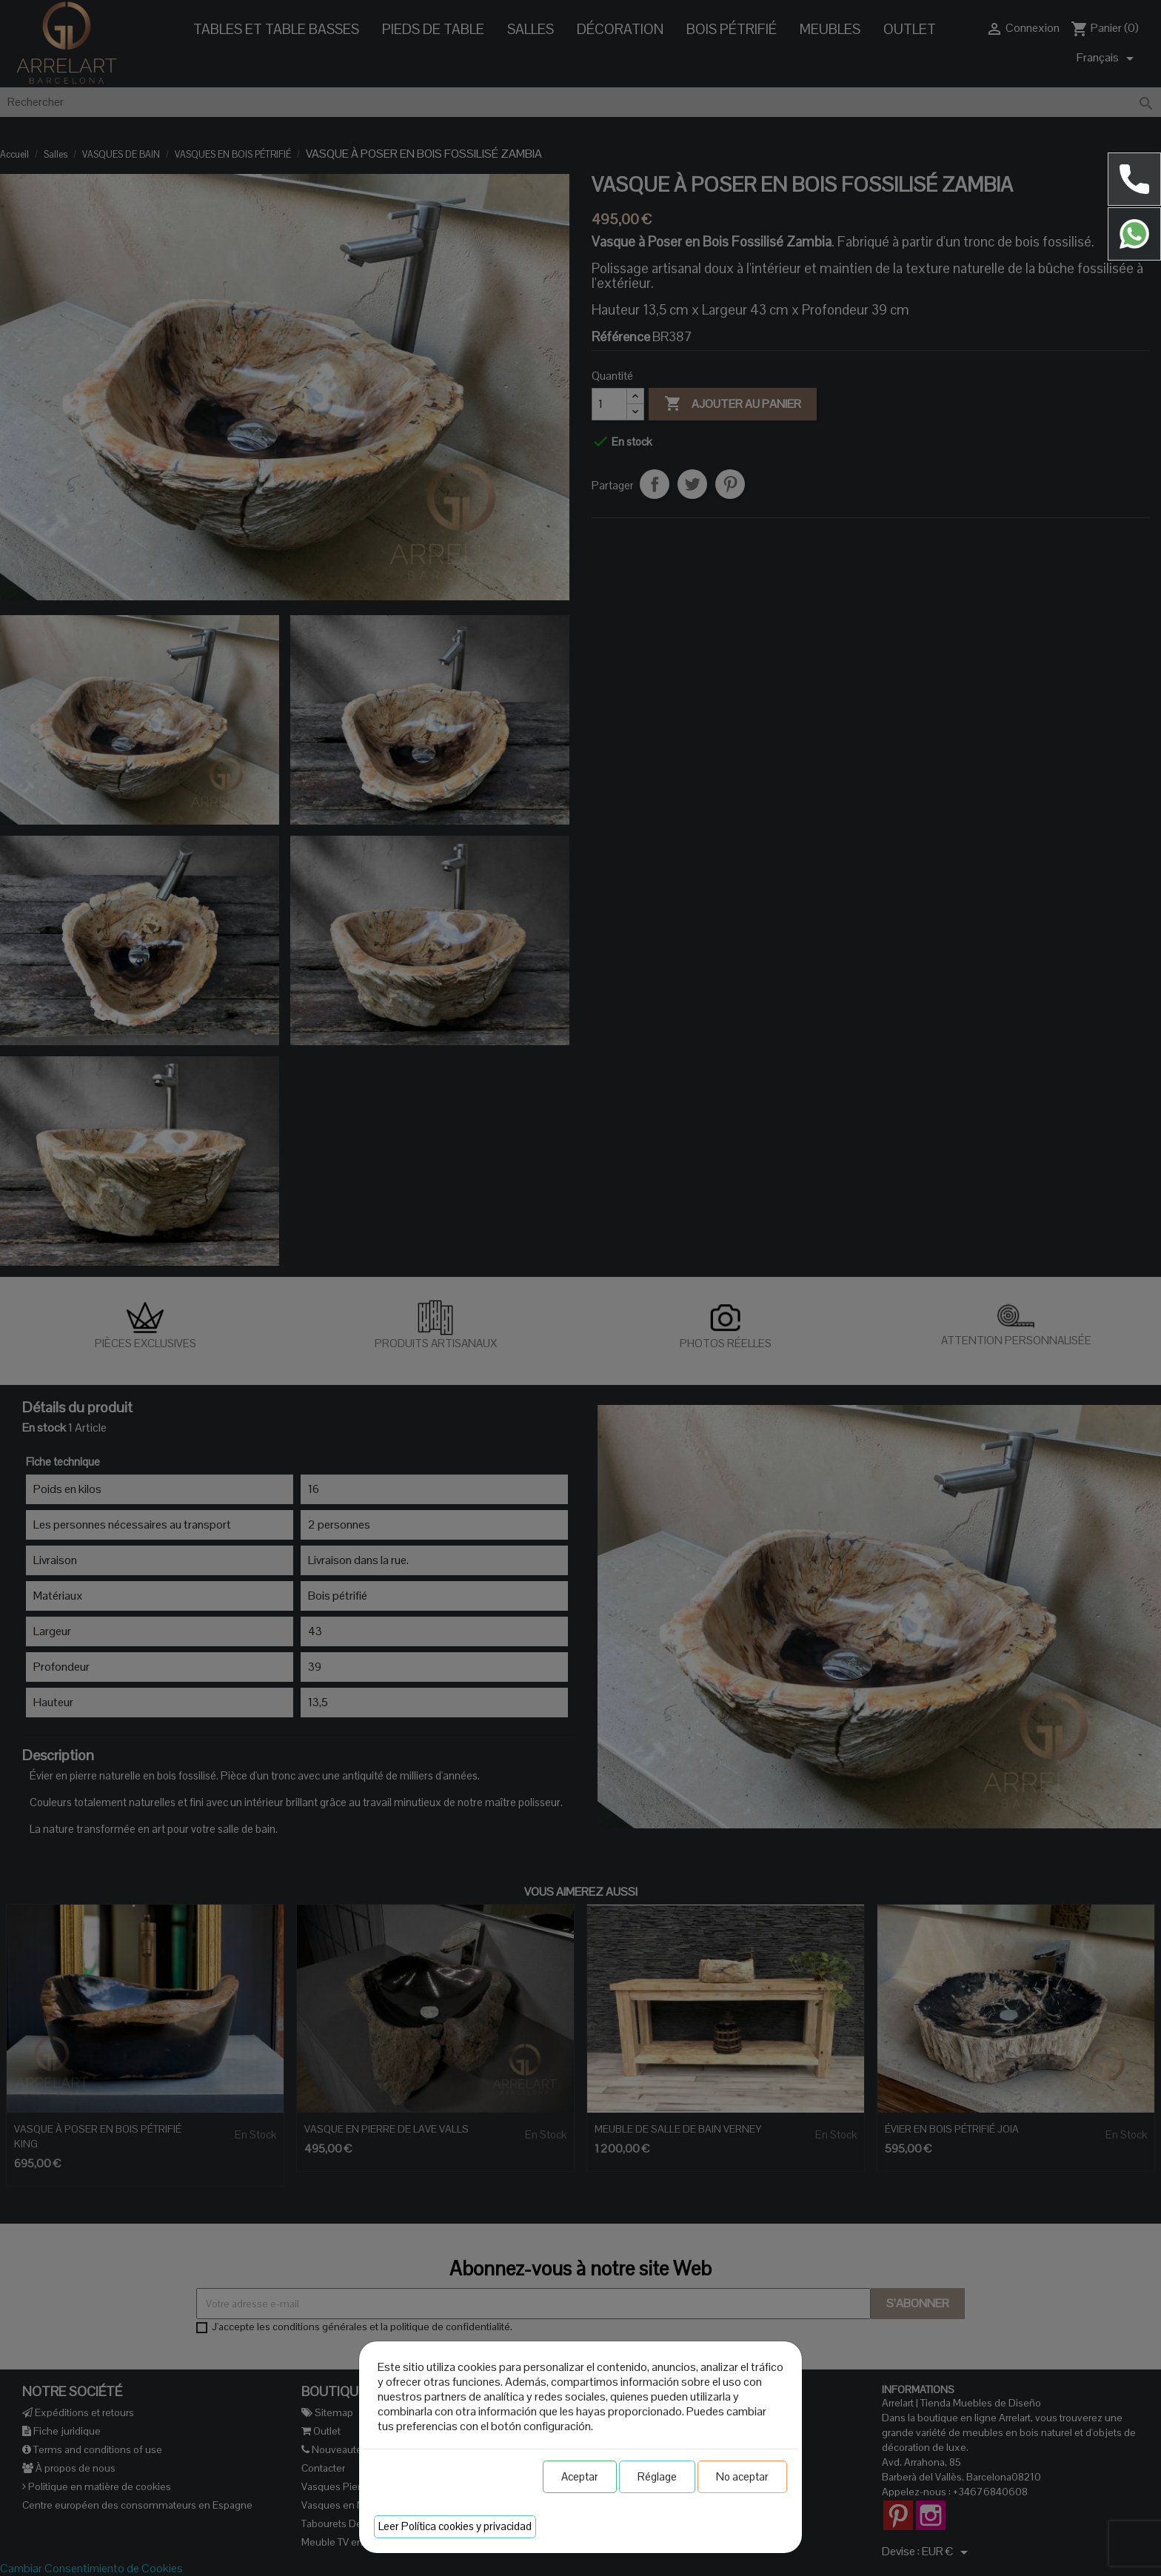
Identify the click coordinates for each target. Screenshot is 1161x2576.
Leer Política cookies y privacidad (455, 2526)
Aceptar (579, 2476)
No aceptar (742, 2476)
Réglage (657, 2476)
